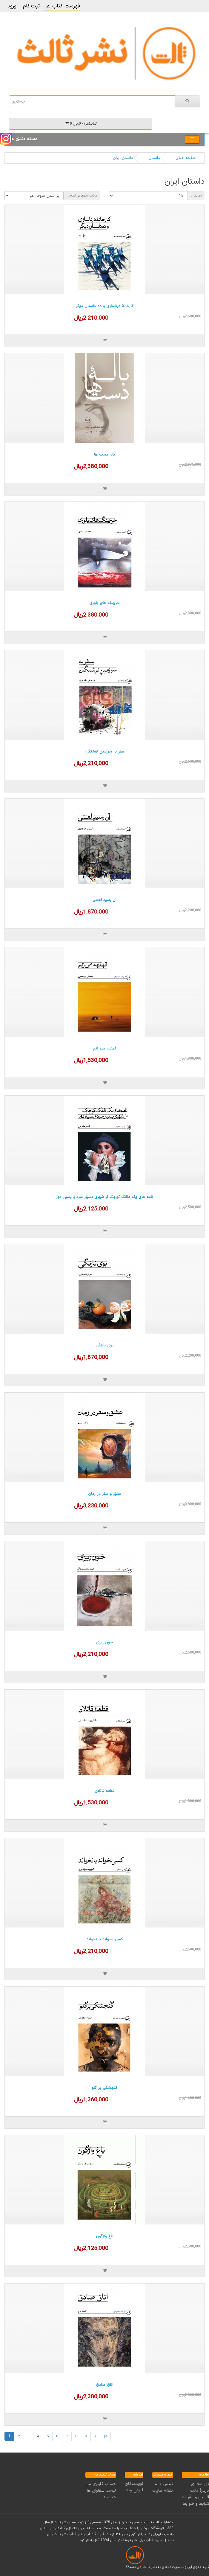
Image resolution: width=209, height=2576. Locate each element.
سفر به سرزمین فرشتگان (104, 752)
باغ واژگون (104, 2236)
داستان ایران (123, 158)
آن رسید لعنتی (104, 900)
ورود (11, 6)
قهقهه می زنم (104, 1049)
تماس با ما (163, 2484)
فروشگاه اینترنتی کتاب (87, 2534)
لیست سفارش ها (101, 2490)
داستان (154, 158)
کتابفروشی (56, 2528)
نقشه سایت (162, 2490)
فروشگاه (157, 2528)
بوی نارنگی (104, 1346)
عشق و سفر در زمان (104, 1494)
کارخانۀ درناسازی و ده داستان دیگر (104, 306)
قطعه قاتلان (104, 1791)
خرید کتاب (154, 2540)
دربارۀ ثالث (199, 2490)
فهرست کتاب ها (62, 6)
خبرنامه (109, 2497)
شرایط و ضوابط (196, 2504)
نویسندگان (134, 2484)
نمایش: (196, 195)
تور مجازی (200, 2484)
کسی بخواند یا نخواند (104, 1939)
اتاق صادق (104, 2385)
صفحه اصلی (186, 158)
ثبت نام (31, 6)
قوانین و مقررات (195, 2497)
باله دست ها (104, 455)
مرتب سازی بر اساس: (82, 195)
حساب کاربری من (100, 2484)
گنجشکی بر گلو (104, 2088)
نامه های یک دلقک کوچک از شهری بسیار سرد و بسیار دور (104, 1197)
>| (105, 2436)
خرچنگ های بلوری (104, 603)
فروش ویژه (134, 2490)
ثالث (146, 2567)
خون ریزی (104, 1642)
